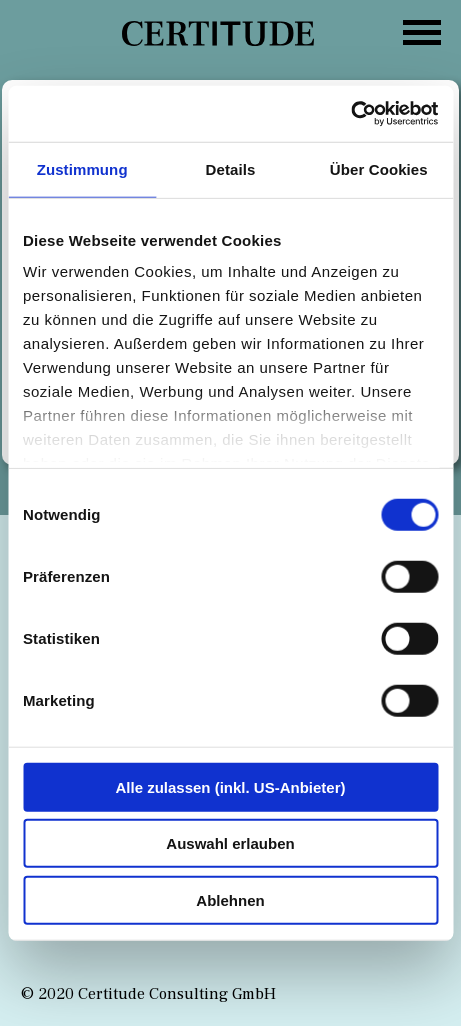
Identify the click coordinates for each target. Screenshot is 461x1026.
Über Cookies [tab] (379, 168)
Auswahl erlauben (230, 843)
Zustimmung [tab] (82, 168)
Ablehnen (230, 899)
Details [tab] (231, 168)
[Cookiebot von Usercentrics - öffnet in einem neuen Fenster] (350, 114)
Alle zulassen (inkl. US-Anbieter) (230, 786)
